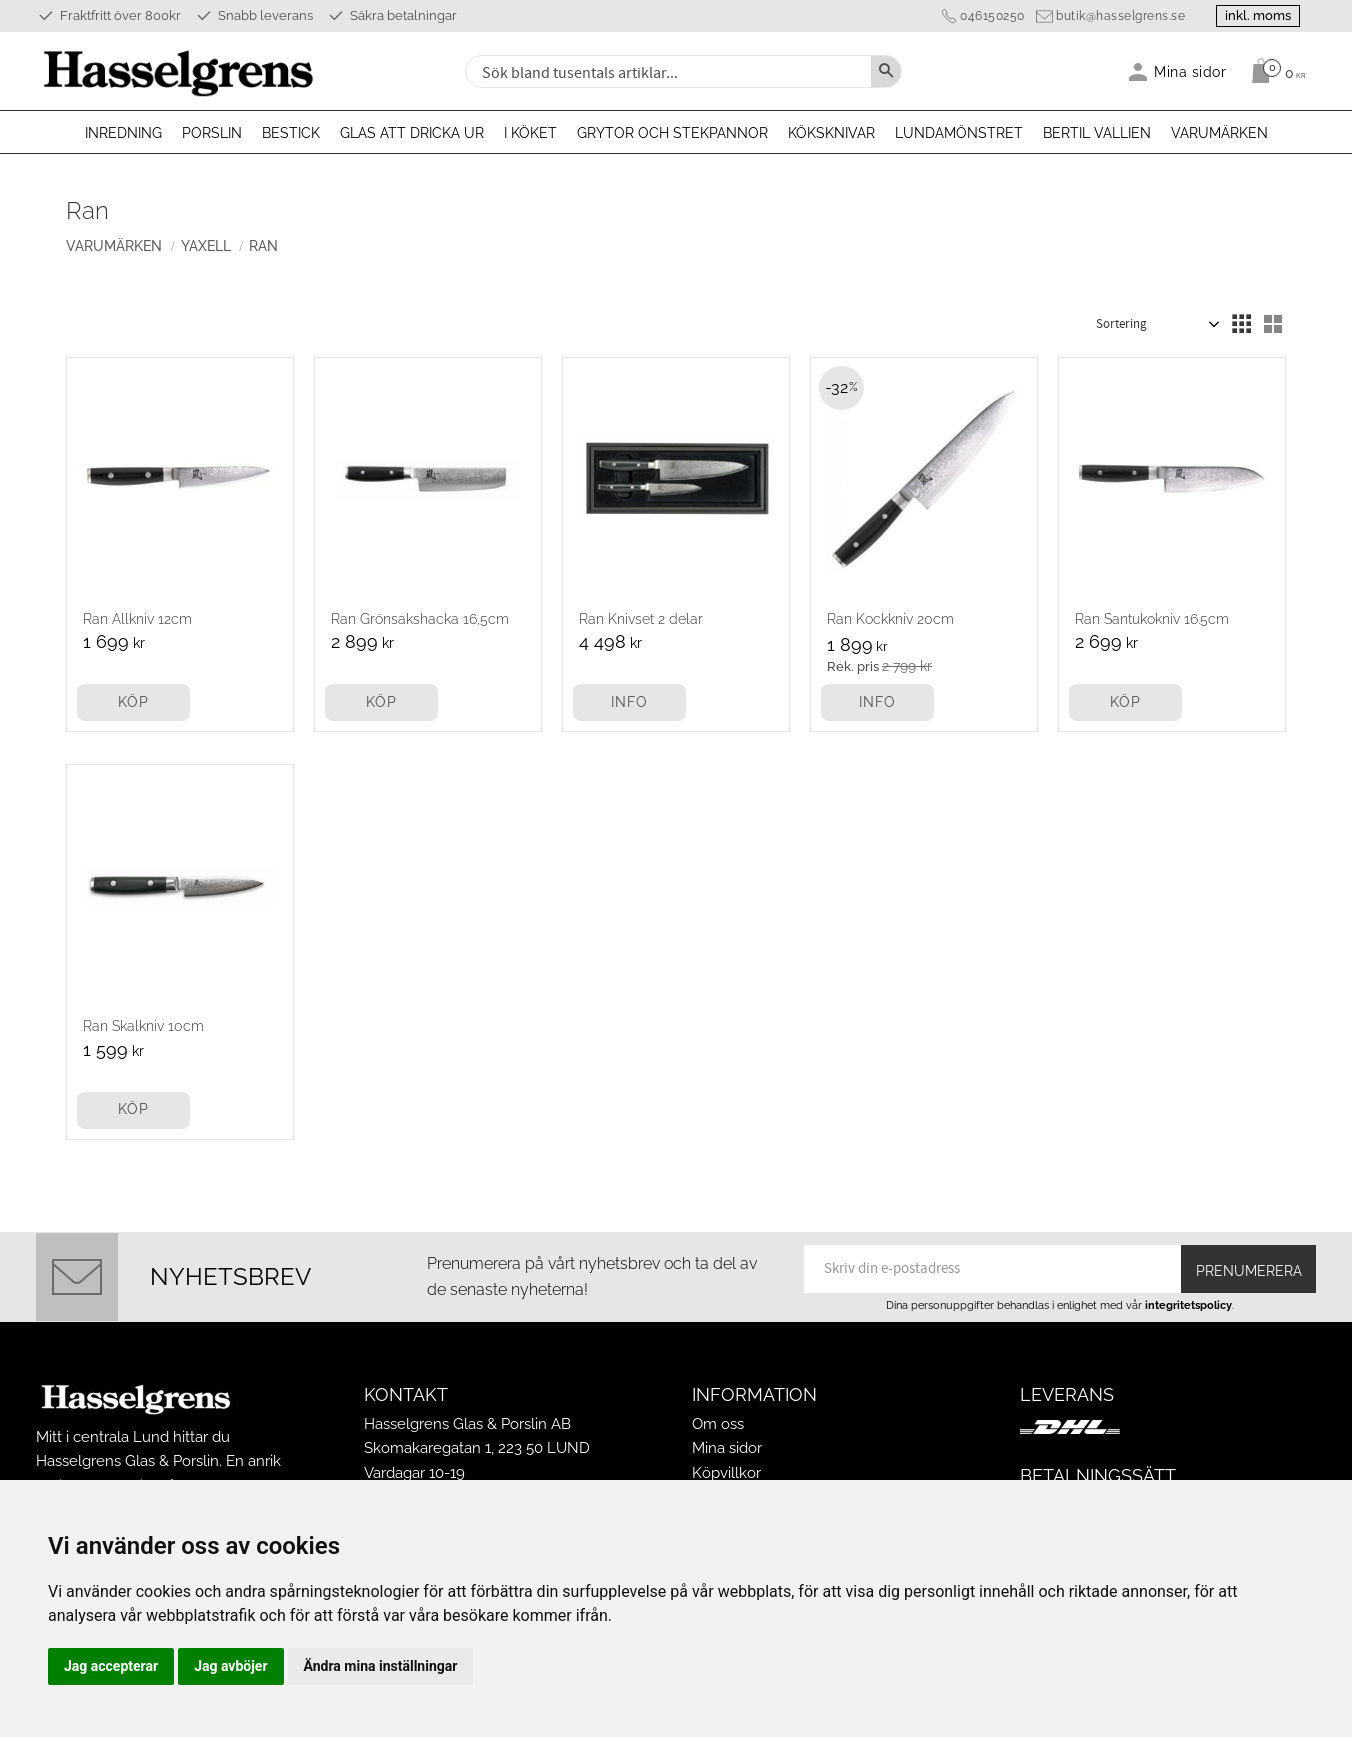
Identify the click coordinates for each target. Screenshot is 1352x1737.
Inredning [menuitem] (123, 133)
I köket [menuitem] (530, 133)
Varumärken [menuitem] (1219, 133)
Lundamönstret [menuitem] (959, 133)
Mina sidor (727, 1448)
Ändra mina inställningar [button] (381, 1666)
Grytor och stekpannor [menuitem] (672, 133)
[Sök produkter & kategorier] (666, 71)
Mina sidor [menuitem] (1190, 71)
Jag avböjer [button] (230, 1666)
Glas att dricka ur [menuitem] (412, 133)
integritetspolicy (1188, 1305)
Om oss (718, 1424)
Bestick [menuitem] (291, 133)
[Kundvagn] (1273, 71)
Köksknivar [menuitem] (831, 133)
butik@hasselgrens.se (1120, 16)
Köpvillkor (726, 1473)
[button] (1241, 324)
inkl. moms (1258, 15)
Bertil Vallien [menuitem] (1097, 133)
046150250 (992, 16)
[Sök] (886, 71)
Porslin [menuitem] (212, 133)
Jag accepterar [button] (111, 1666)
